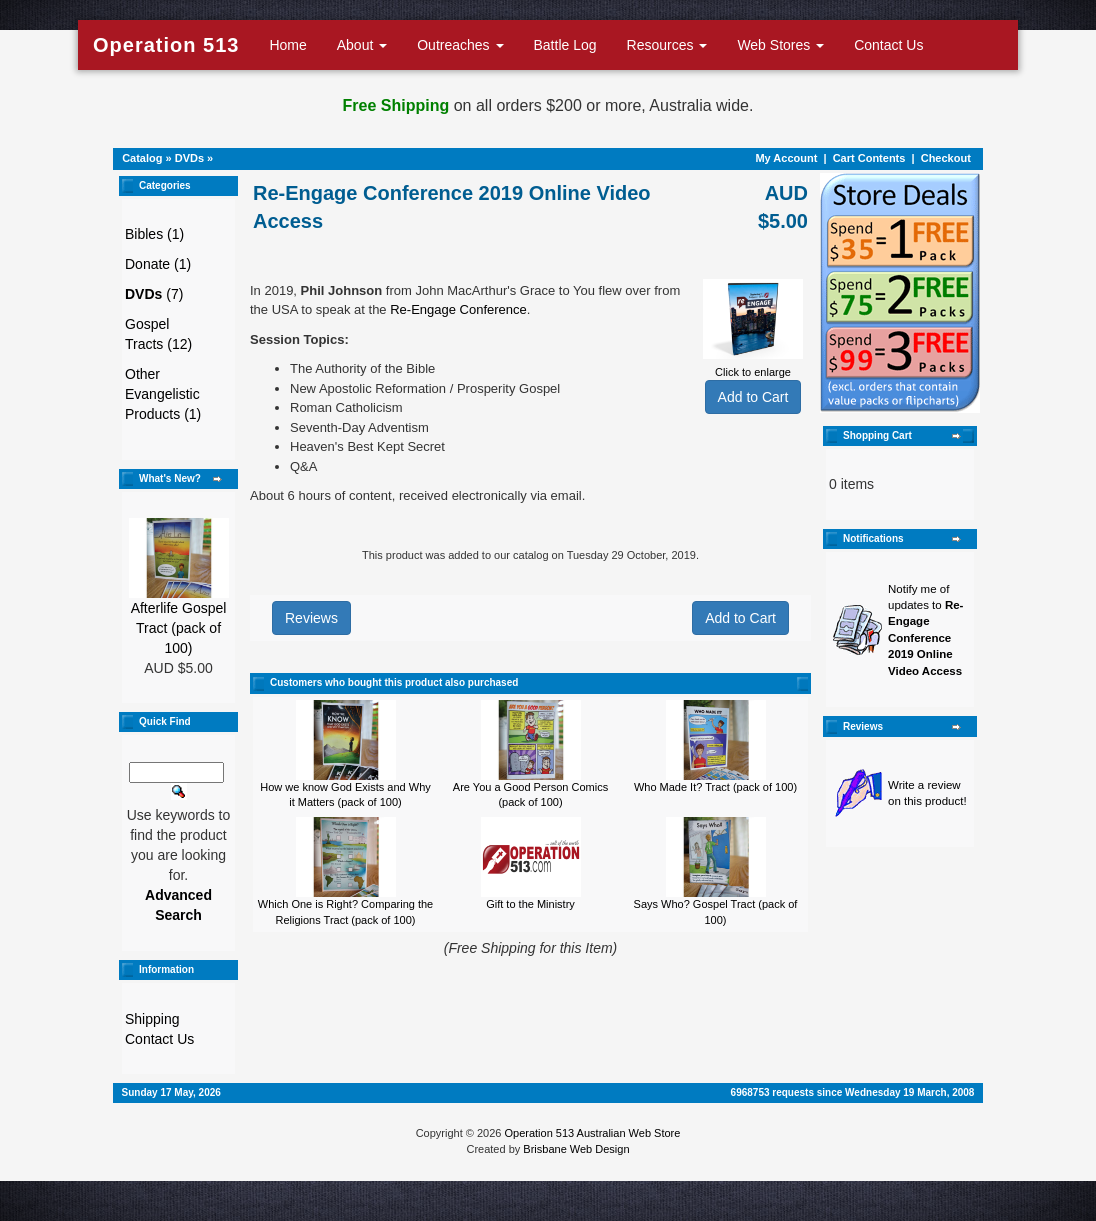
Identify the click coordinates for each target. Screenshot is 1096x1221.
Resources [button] (667, 45)
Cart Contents (869, 158)
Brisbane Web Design (576, 1149)
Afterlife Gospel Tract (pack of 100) (179, 628)
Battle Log (565, 45)
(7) (154, 294)
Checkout (946, 158)
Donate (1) (158, 264)
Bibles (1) (154, 234)
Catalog (142, 158)
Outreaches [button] (460, 45)
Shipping (152, 1019)
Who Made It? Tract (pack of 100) (715, 787)
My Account (786, 158)
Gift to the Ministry (530, 904)
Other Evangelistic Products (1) (163, 394)
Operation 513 (166, 45)
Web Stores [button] (780, 45)
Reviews (311, 618)
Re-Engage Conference (458, 309)
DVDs (189, 158)
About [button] (362, 45)
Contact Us (888, 45)
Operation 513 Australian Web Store (592, 1133)
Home (287, 45)
